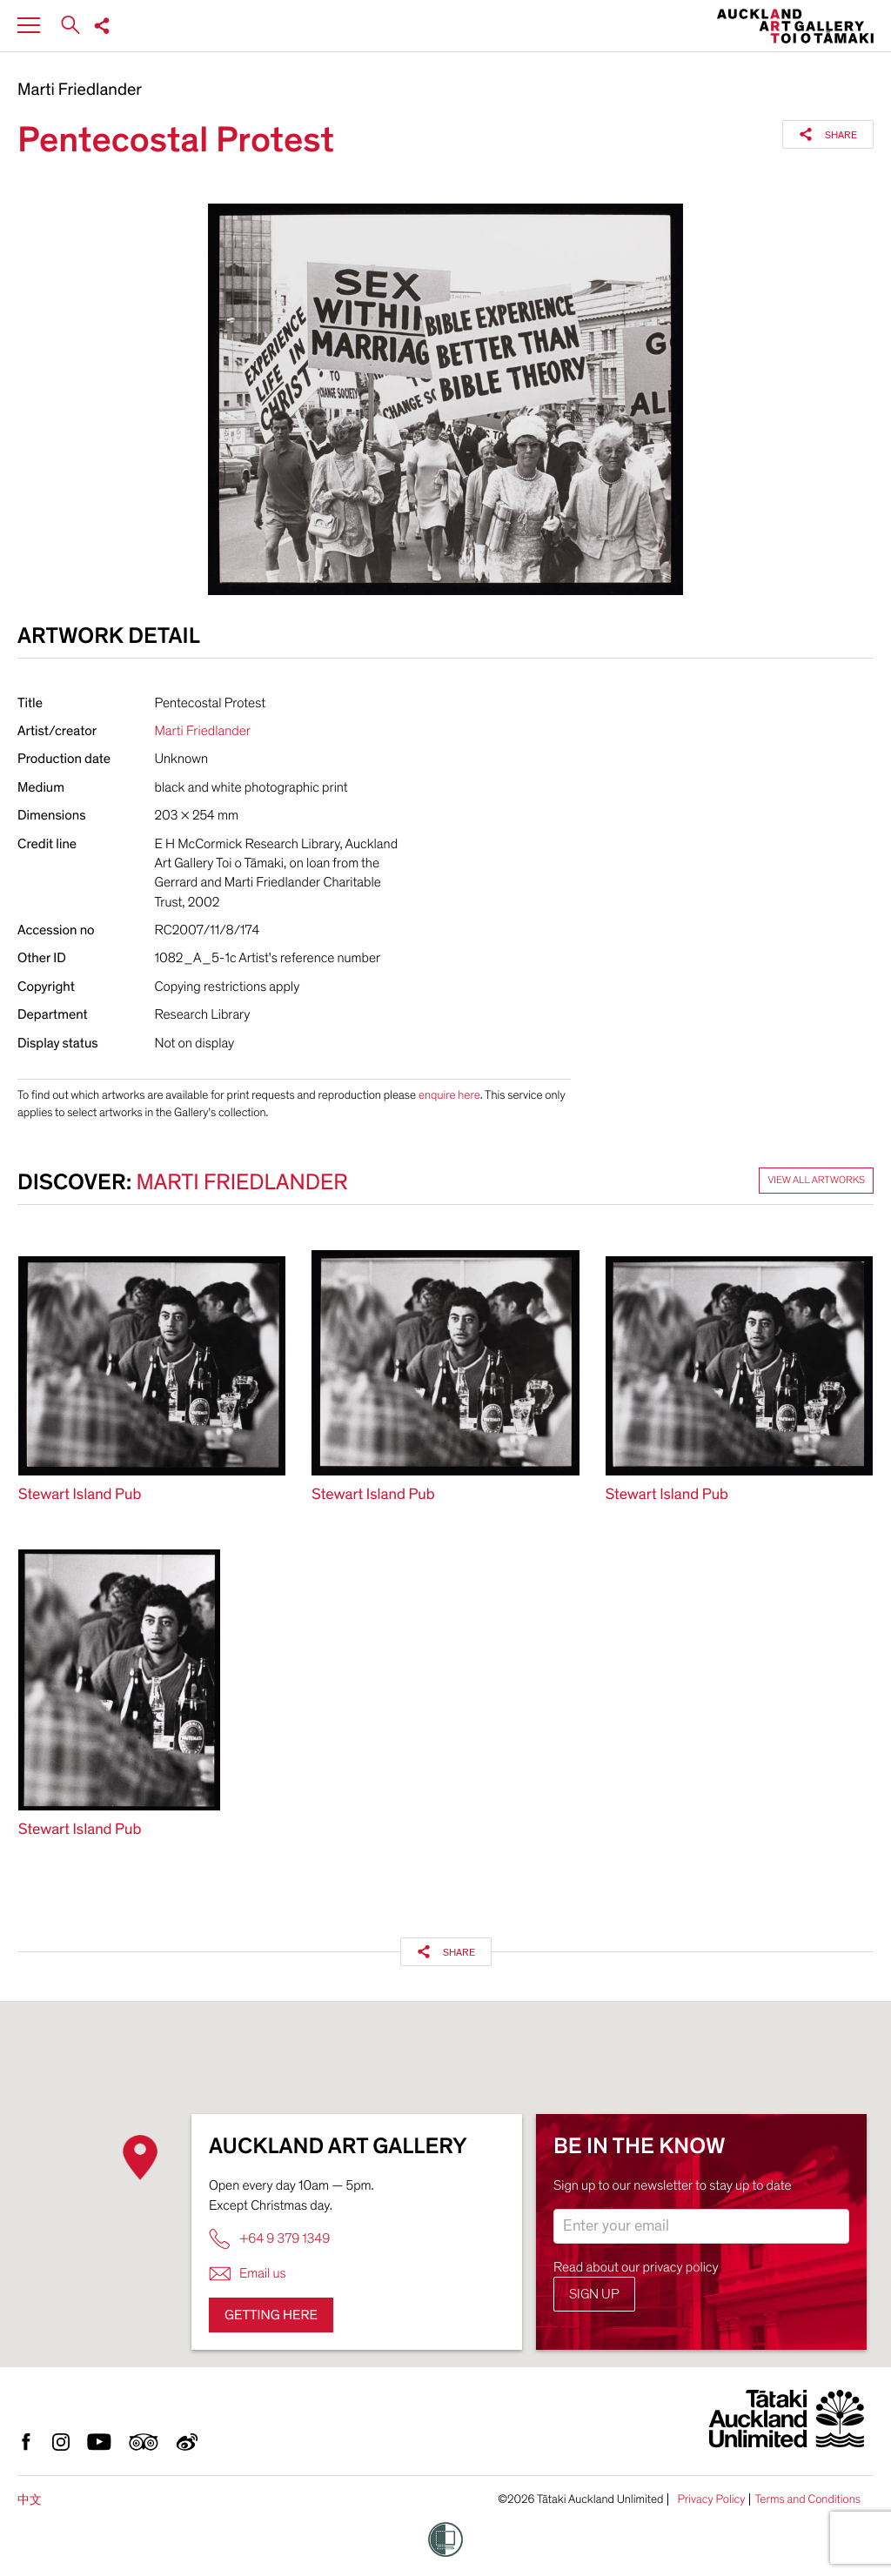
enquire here (449, 1095)
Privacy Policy (711, 2499)
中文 (29, 2500)
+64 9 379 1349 (269, 2239)
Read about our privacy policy (636, 2267)
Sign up (594, 2294)
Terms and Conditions (807, 2499)
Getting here (271, 2315)
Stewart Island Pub (79, 1495)
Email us (247, 2274)
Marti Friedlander (79, 90)
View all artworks (816, 1181)
